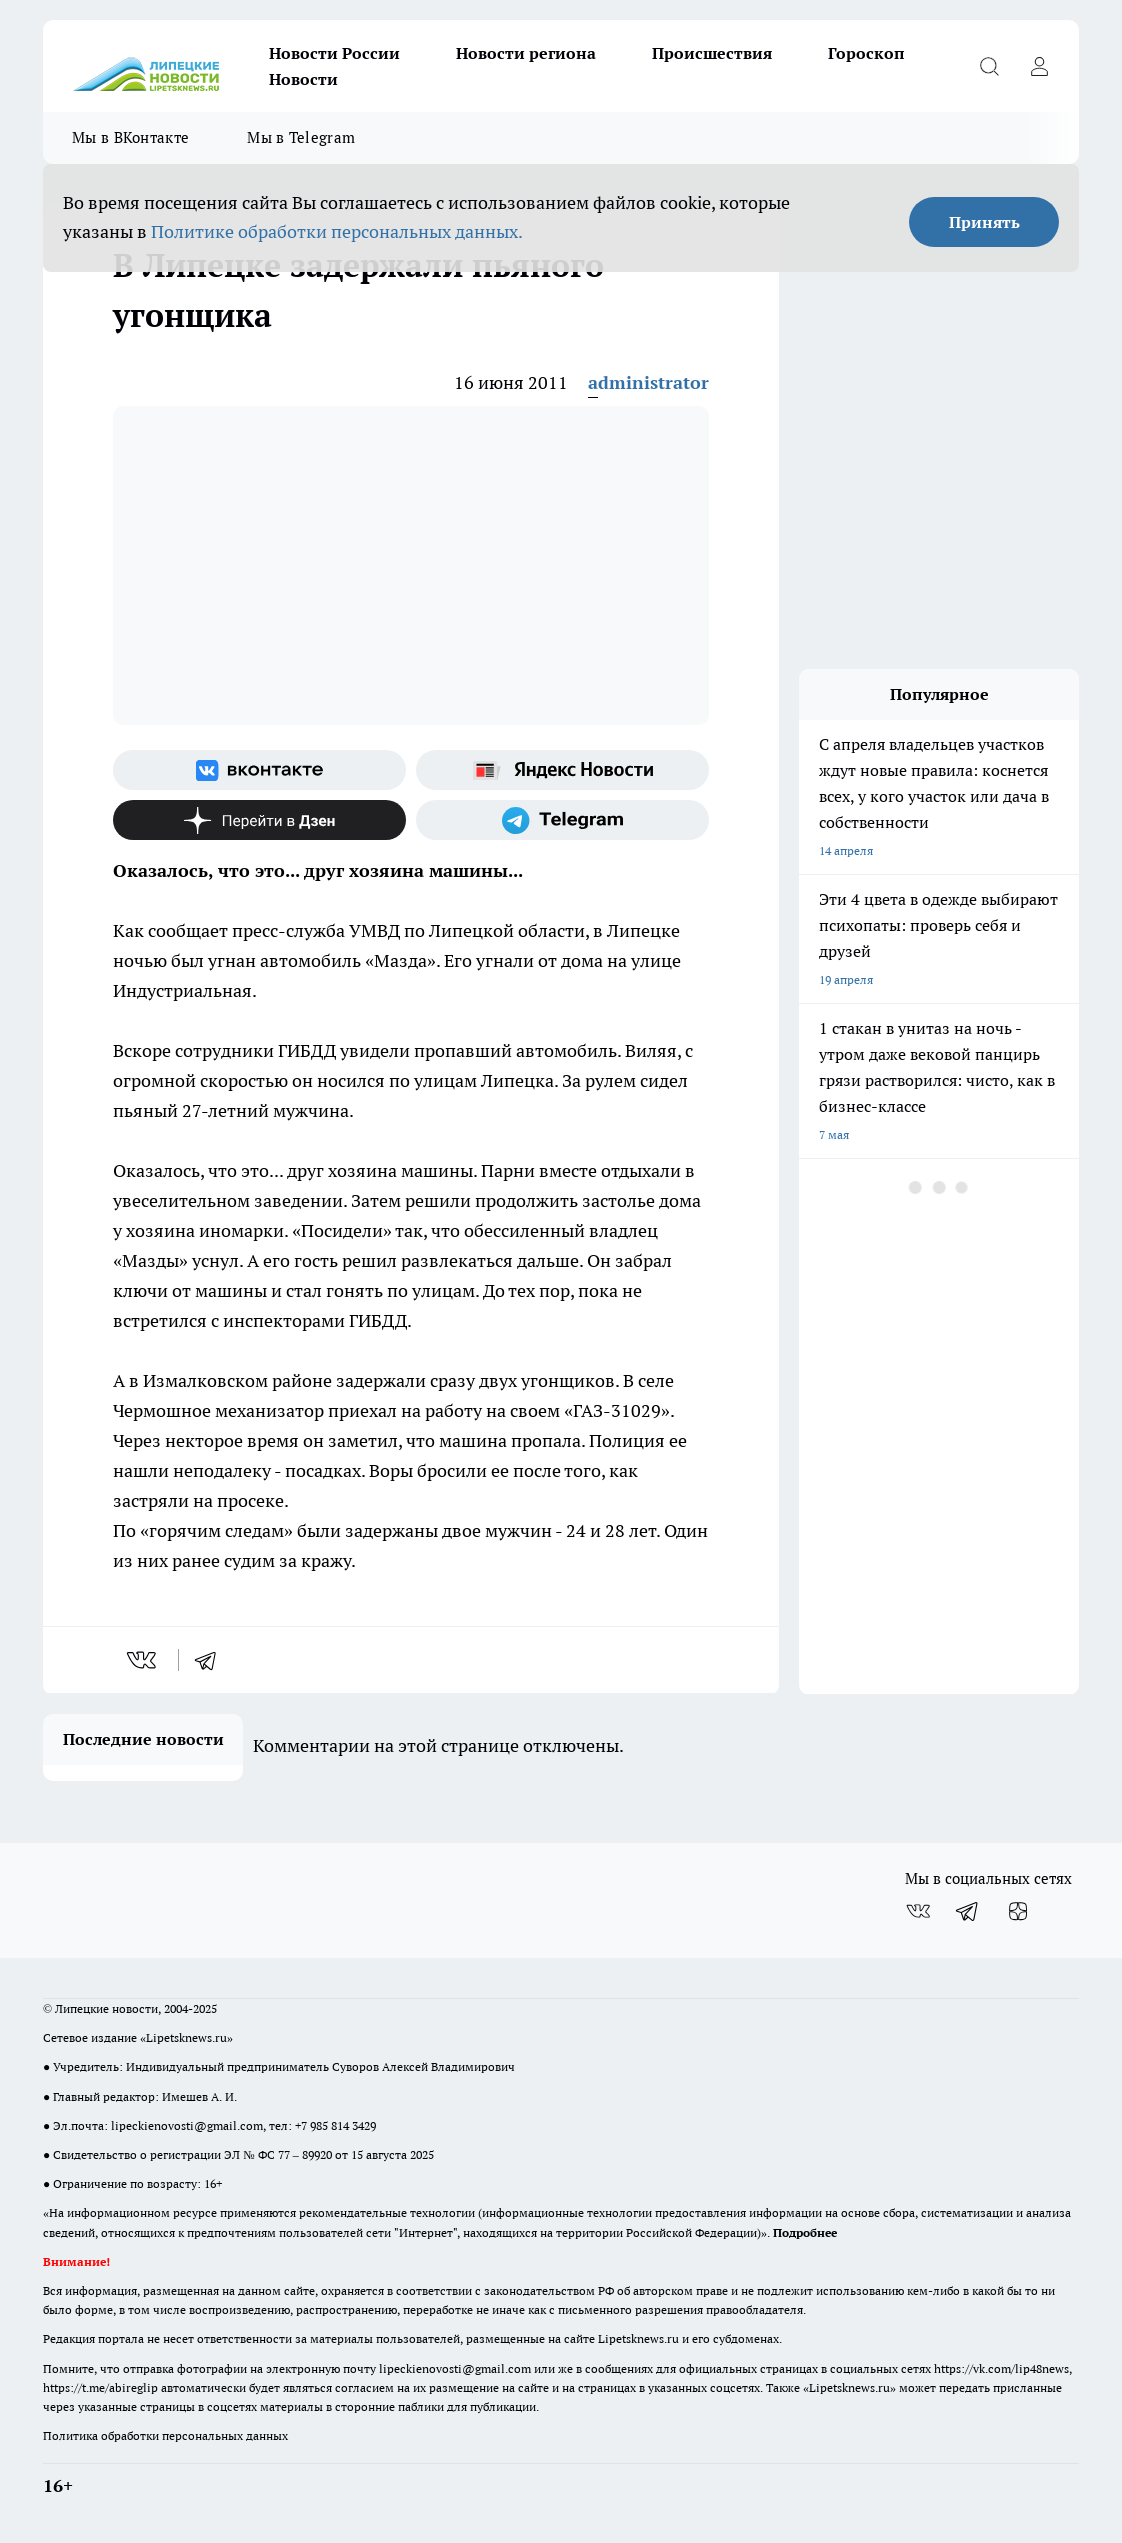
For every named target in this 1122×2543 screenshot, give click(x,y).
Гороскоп (866, 53)
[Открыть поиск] (989, 66)
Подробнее (805, 2232)
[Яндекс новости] (562, 770)
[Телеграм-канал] (562, 820)
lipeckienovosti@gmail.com (187, 2125)
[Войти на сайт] (1039, 66)
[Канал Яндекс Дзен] (259, 820)
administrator (648, 382)
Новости (303, 79)
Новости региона (526, 53)
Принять (984, 222)
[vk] (143, 1660)
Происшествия (712, 53)
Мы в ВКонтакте (130, 137)
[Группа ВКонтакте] (259, 770)
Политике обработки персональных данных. (337, 231)
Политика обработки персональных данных (165, 2435)
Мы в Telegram (301, 137)
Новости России (334, 53)
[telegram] (212, 1660)
